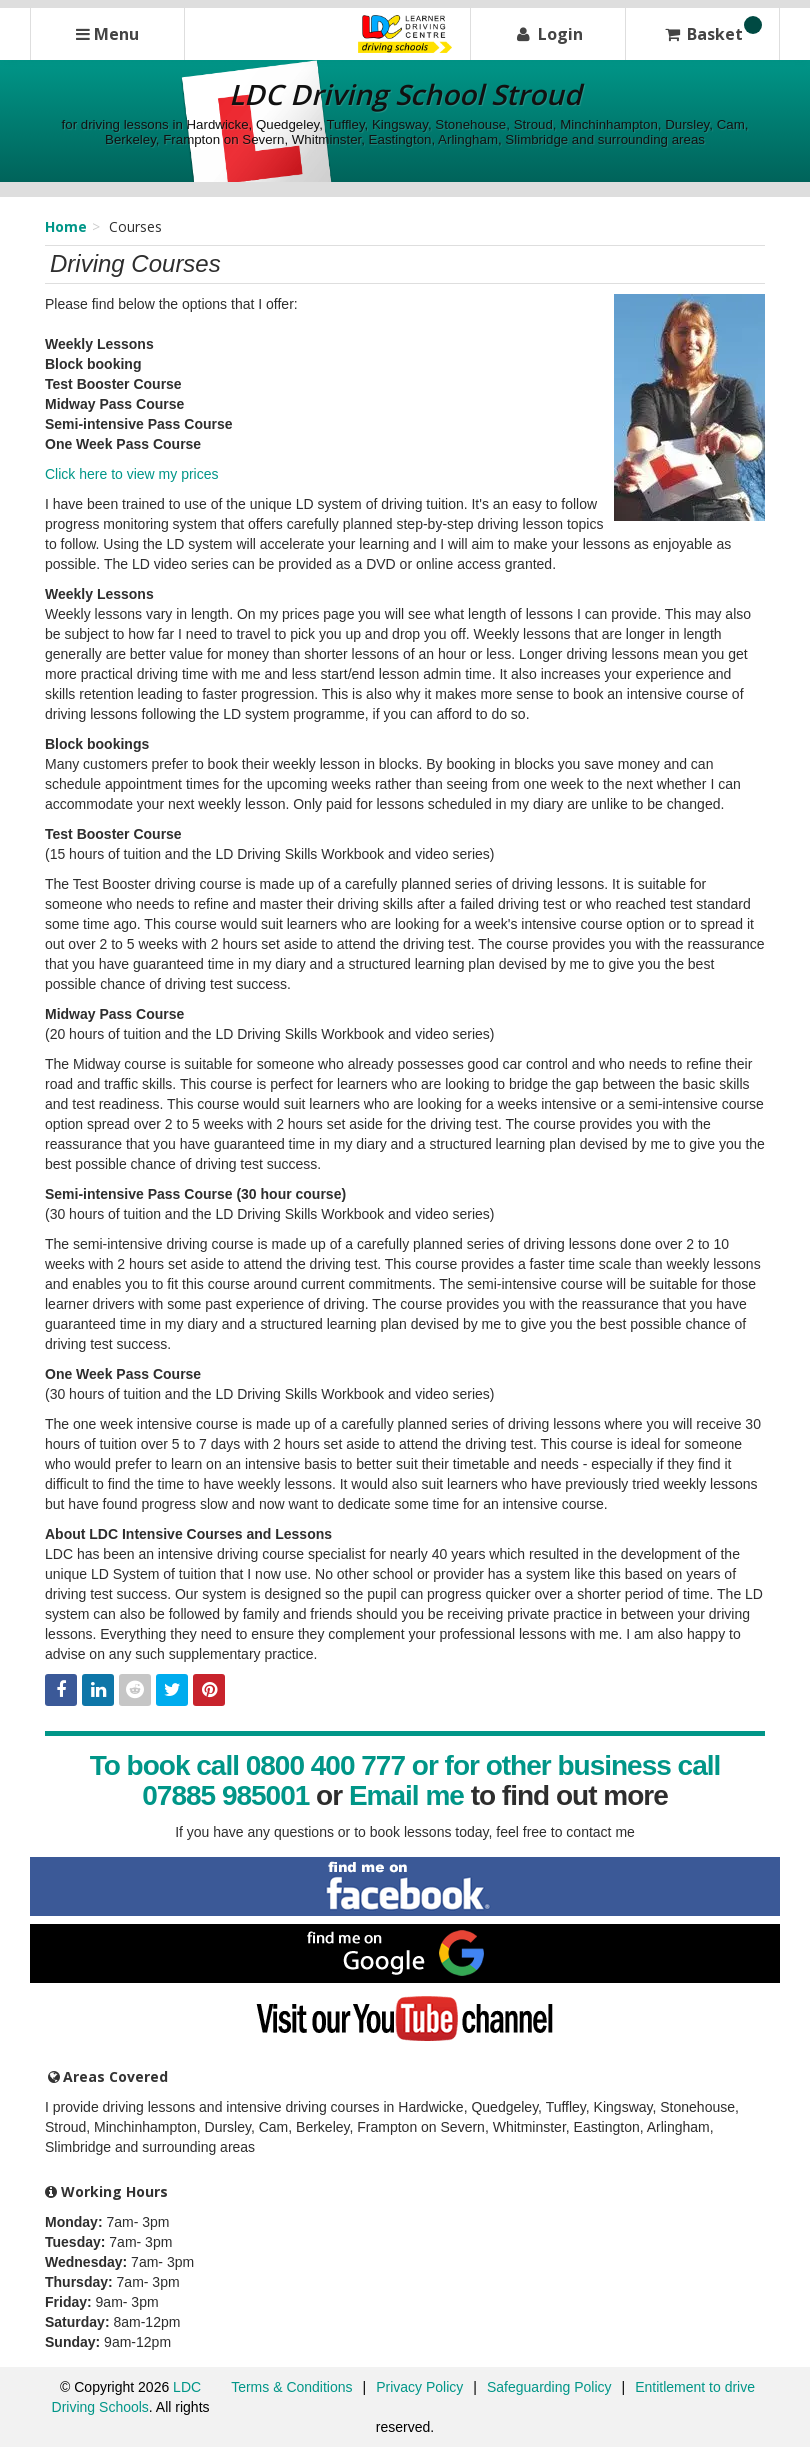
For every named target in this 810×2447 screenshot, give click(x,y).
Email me (406, 1795)
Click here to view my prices (132, 474)
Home (66, 226)
